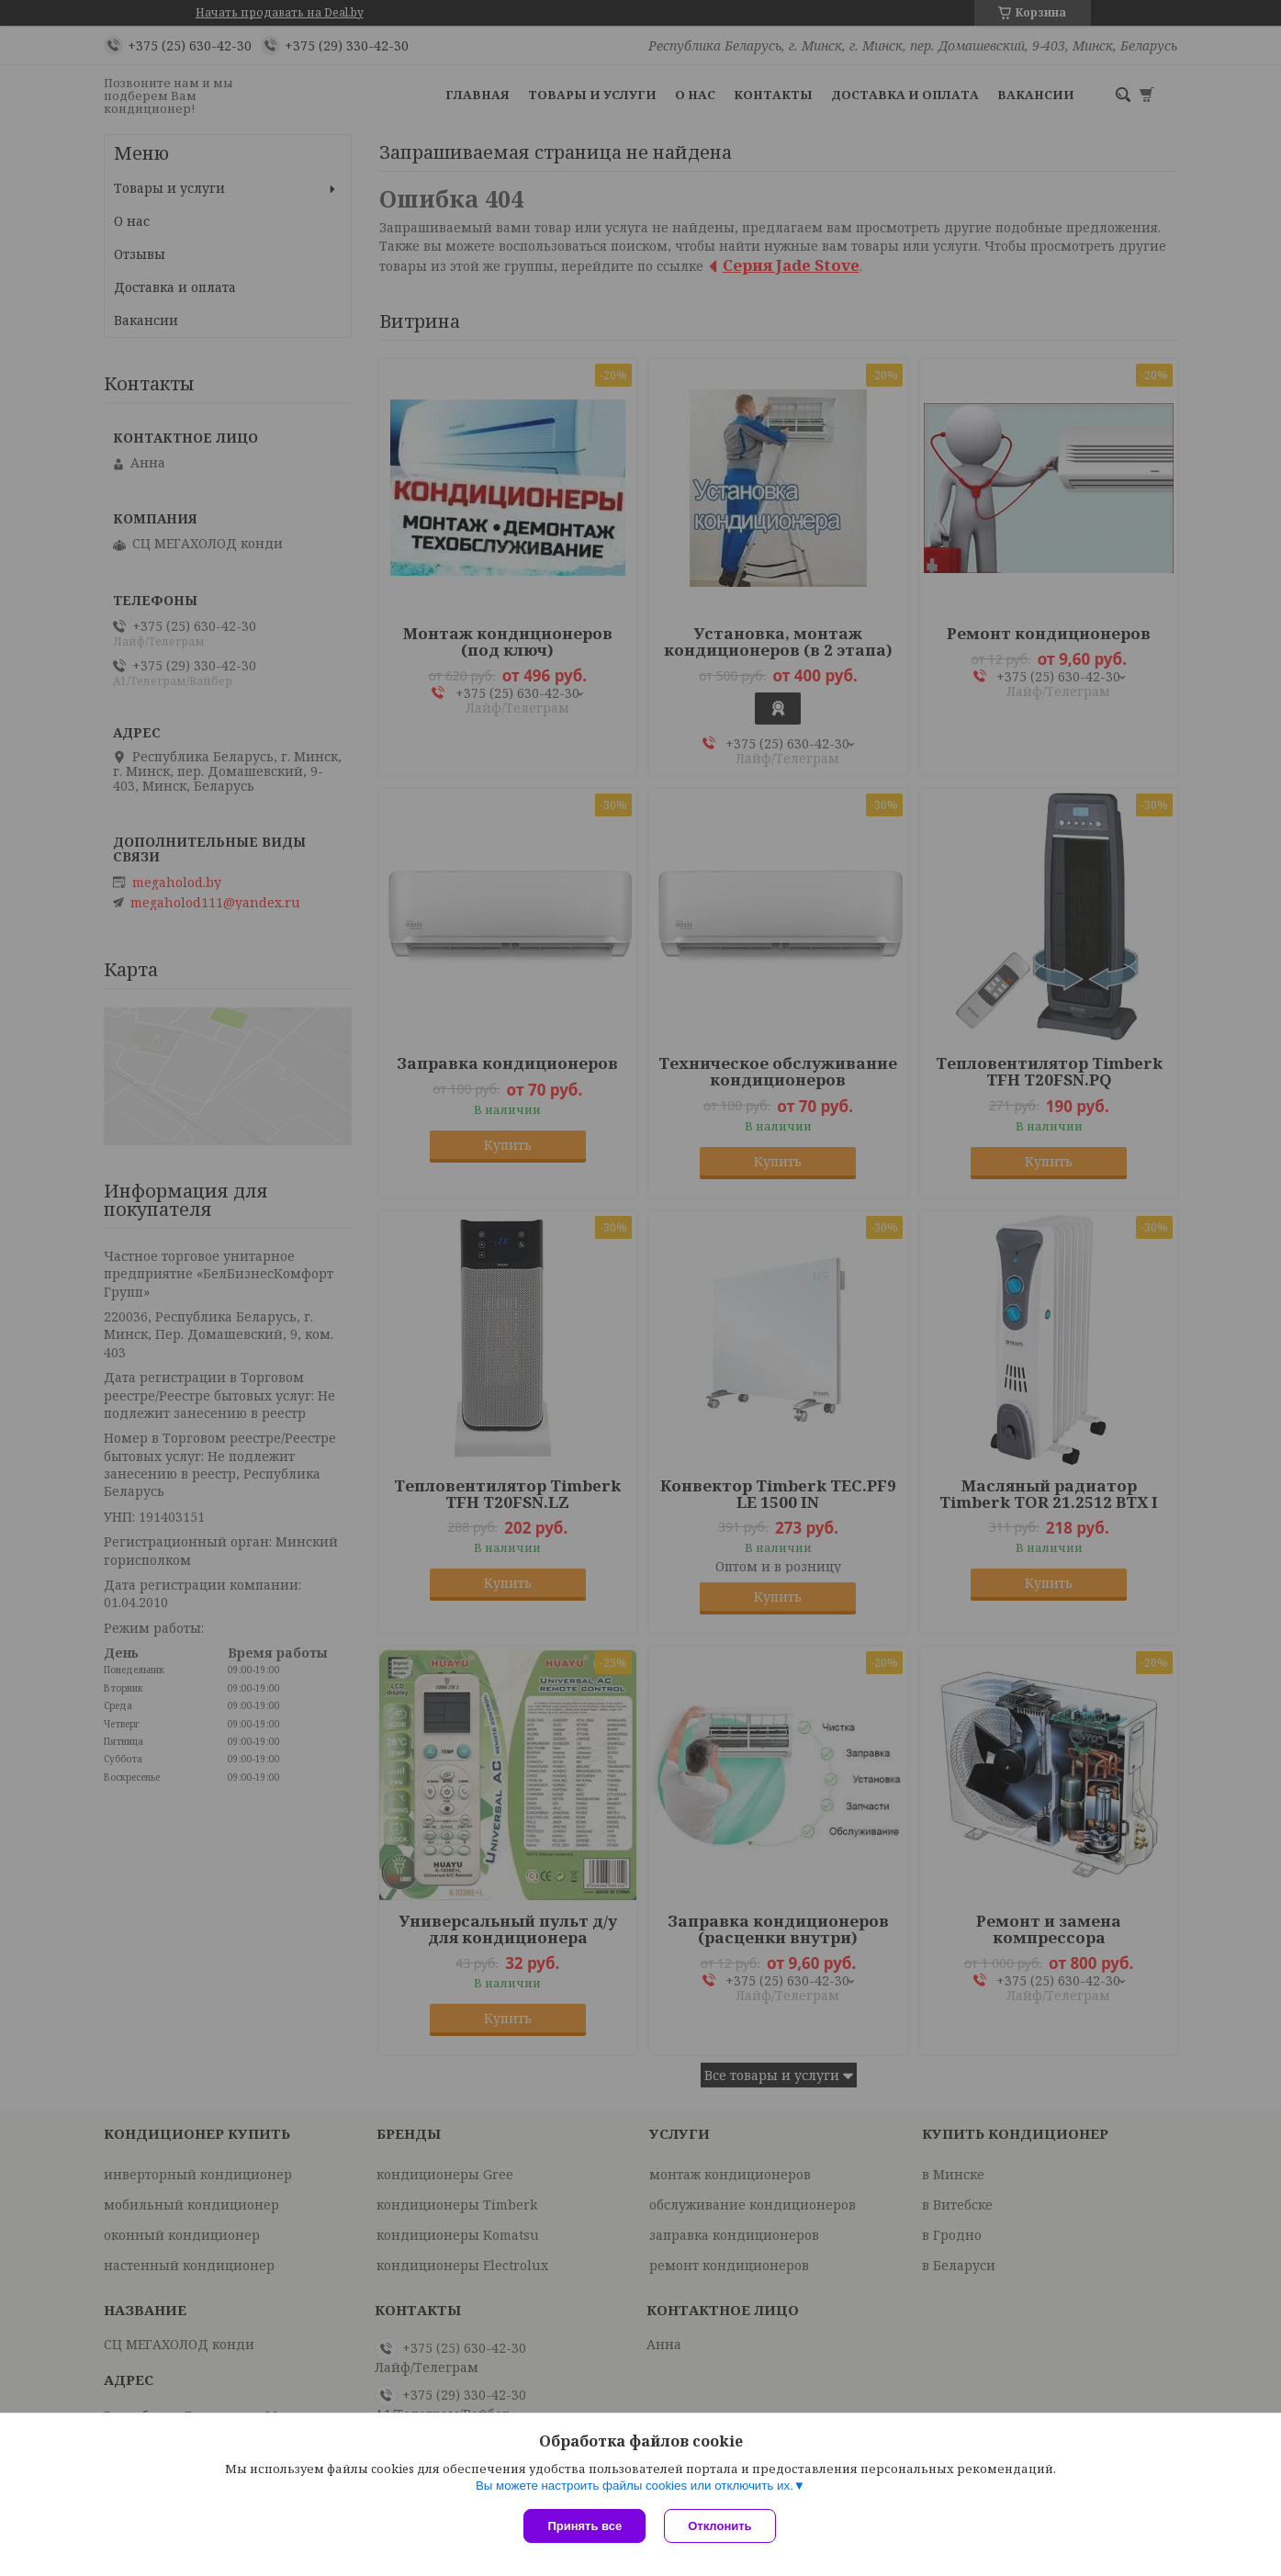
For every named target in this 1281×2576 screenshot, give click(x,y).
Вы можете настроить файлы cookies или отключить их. (634, 2485)
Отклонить (719, 2526)
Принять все (584, 2526)
